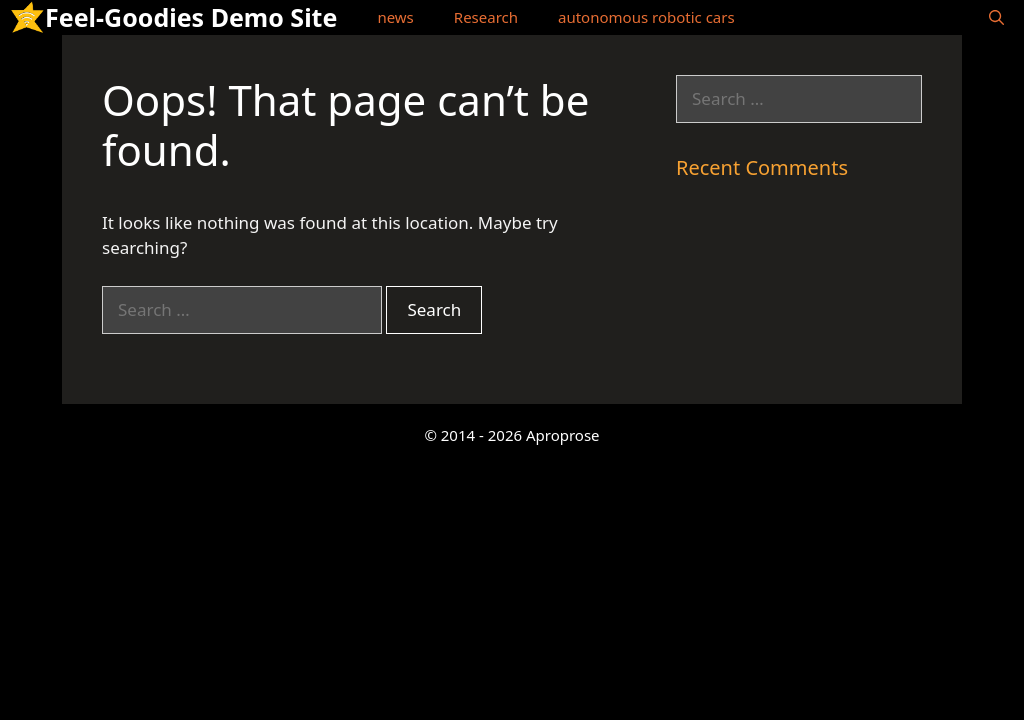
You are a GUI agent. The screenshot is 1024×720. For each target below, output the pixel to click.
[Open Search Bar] (996, 17)
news (395, 17)
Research (486, 17)
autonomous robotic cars (646, 17)
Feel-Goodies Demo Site (191, 17)
